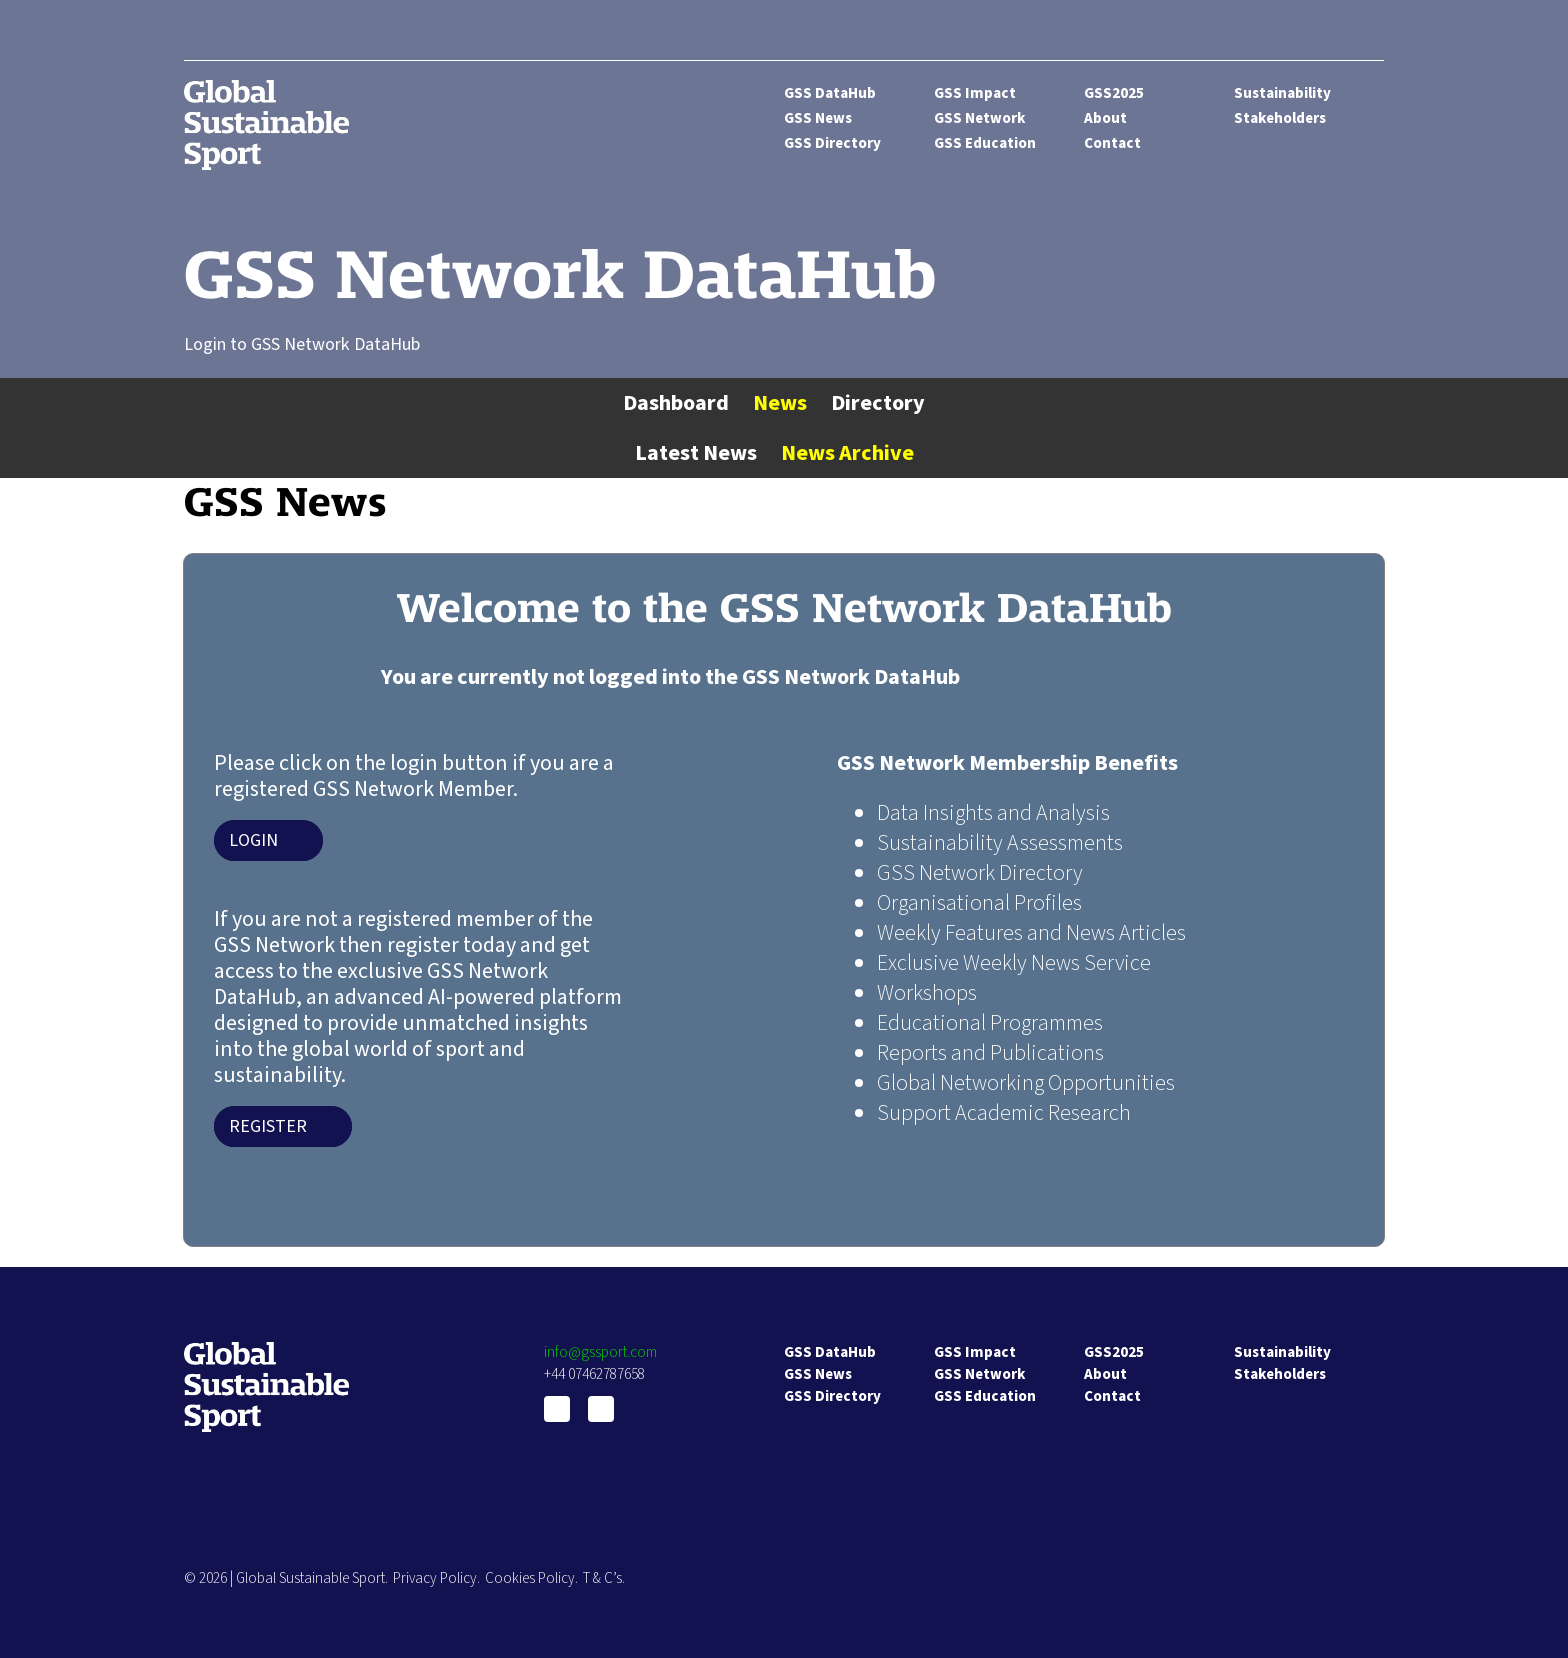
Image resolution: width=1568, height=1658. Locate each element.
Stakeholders (1280, 118)
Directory (878, 403)
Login (253, 840)
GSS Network (979, 118)
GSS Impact (975, 93)
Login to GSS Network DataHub (302, 344)
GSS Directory (832, 143)
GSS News (818, 118)
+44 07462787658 (594, 1374)
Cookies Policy (530, 1578)
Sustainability (1282, 93)
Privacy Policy (435, 1578)
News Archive (847, 453)
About (1105, 118)
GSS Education (985, 143)
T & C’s (602, 1578)
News (780, 403)
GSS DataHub (830, 93)
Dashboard (676, 403)
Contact (1112, 143)
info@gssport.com (600, 1352)
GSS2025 (1114, 93)
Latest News (696, 453)
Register (268, 1126)
